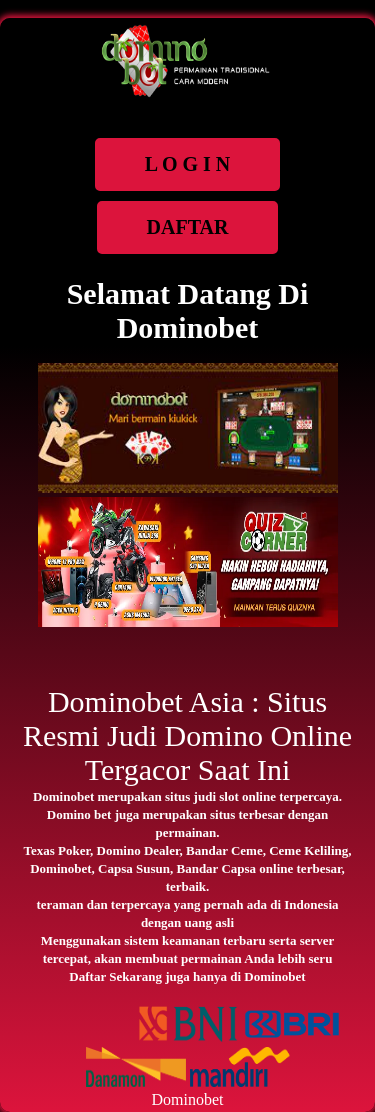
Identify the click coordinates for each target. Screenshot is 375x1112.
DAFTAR (188, 227)
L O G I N (188, 164)
